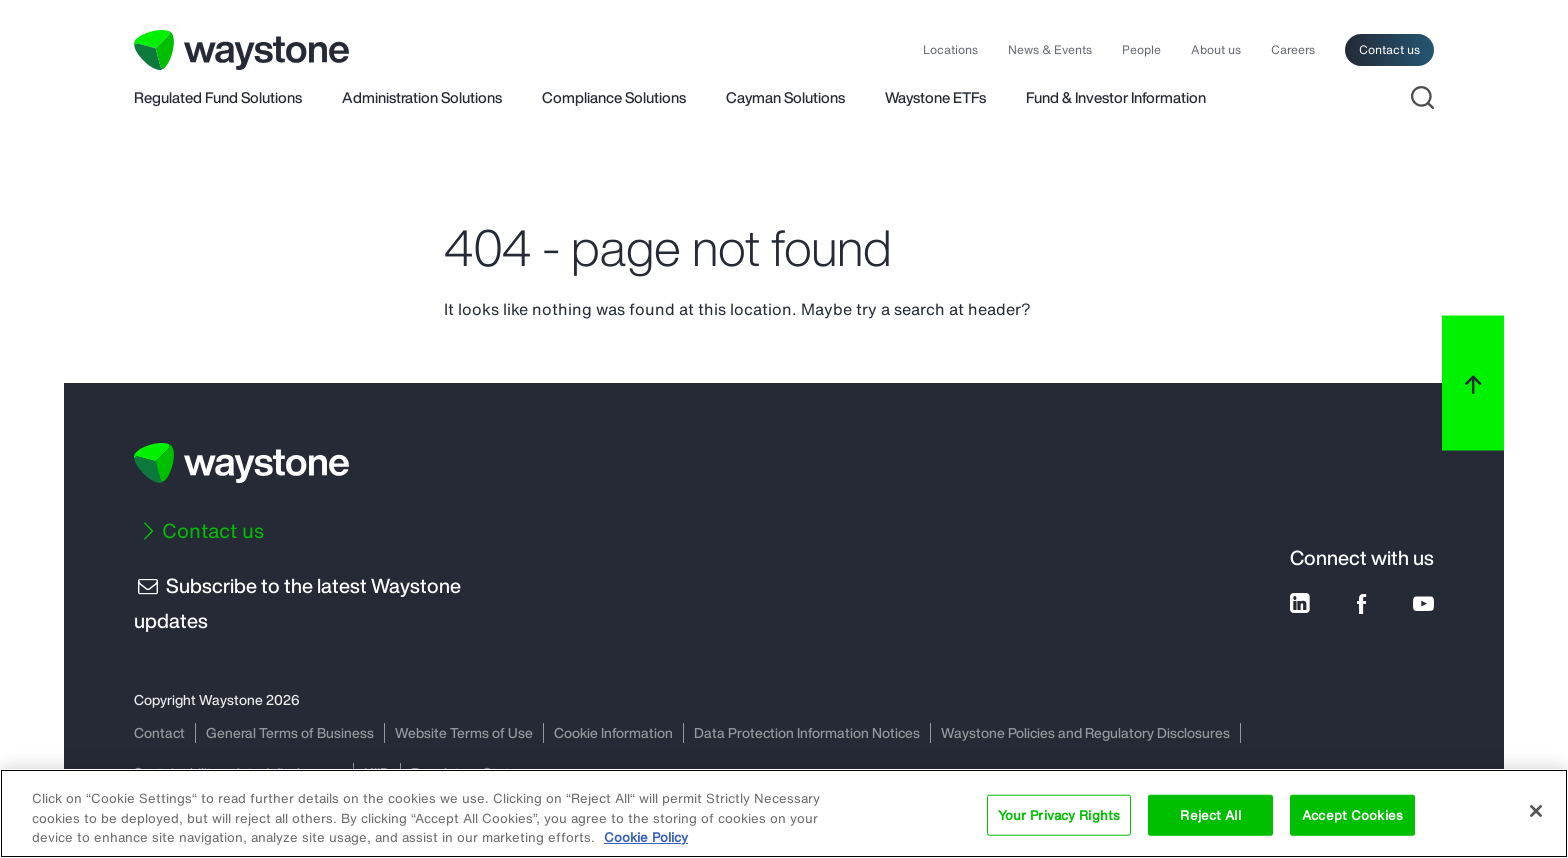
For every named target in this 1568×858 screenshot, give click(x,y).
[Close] (1536, 811)
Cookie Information (613, 732)
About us (1216, 50)
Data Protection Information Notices (807, 732)
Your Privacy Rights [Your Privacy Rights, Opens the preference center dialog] (1059, 814)
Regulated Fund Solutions (218, 99)
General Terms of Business (290, 732)
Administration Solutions (422, 99)
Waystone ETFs (935, 99)
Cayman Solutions (785, 99)
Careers (1293, 50)
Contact (159, 732)
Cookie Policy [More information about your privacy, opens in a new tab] (646, 837)
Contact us (1389, 49)
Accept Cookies (1352, 814)
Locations (950, 50)
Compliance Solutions (614, 99)
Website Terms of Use (464, 732)
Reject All (1210, 814)
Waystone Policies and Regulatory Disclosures (1085, 732)
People (1141, 50)
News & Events (1050, 50)
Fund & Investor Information (1116, 99)
